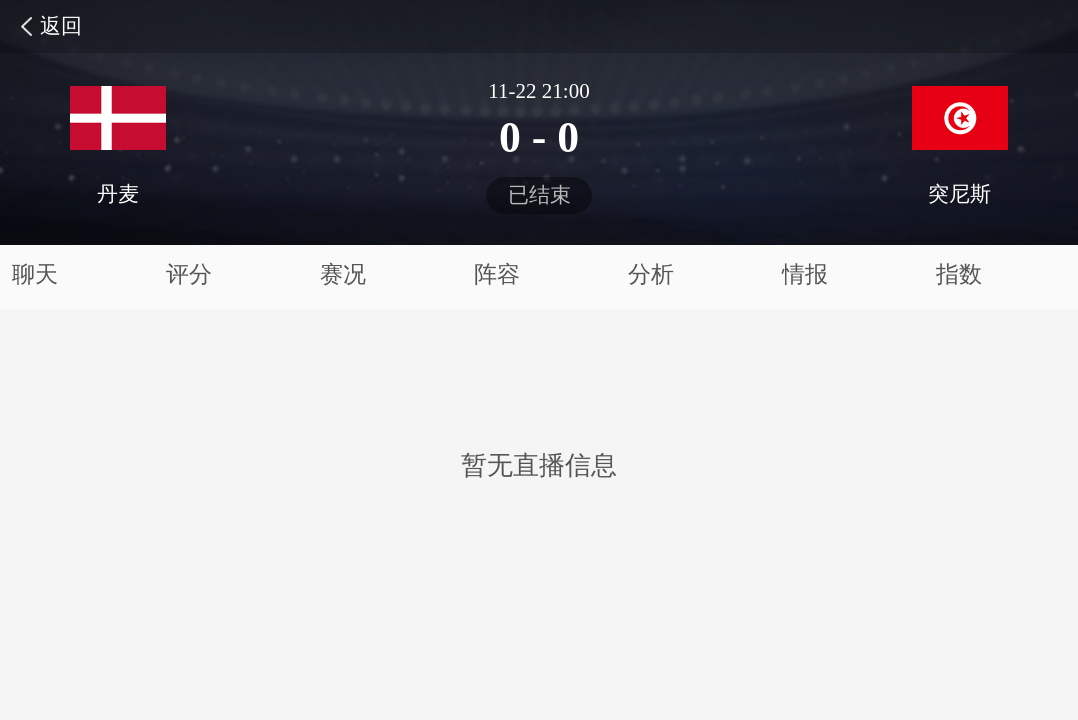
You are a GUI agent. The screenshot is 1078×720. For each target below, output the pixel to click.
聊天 (35, 274)
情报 (805, 274)
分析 (651, 274)
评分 (189, 274)
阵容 (497, 274)
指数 (959, 274)
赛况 (343, 274)
